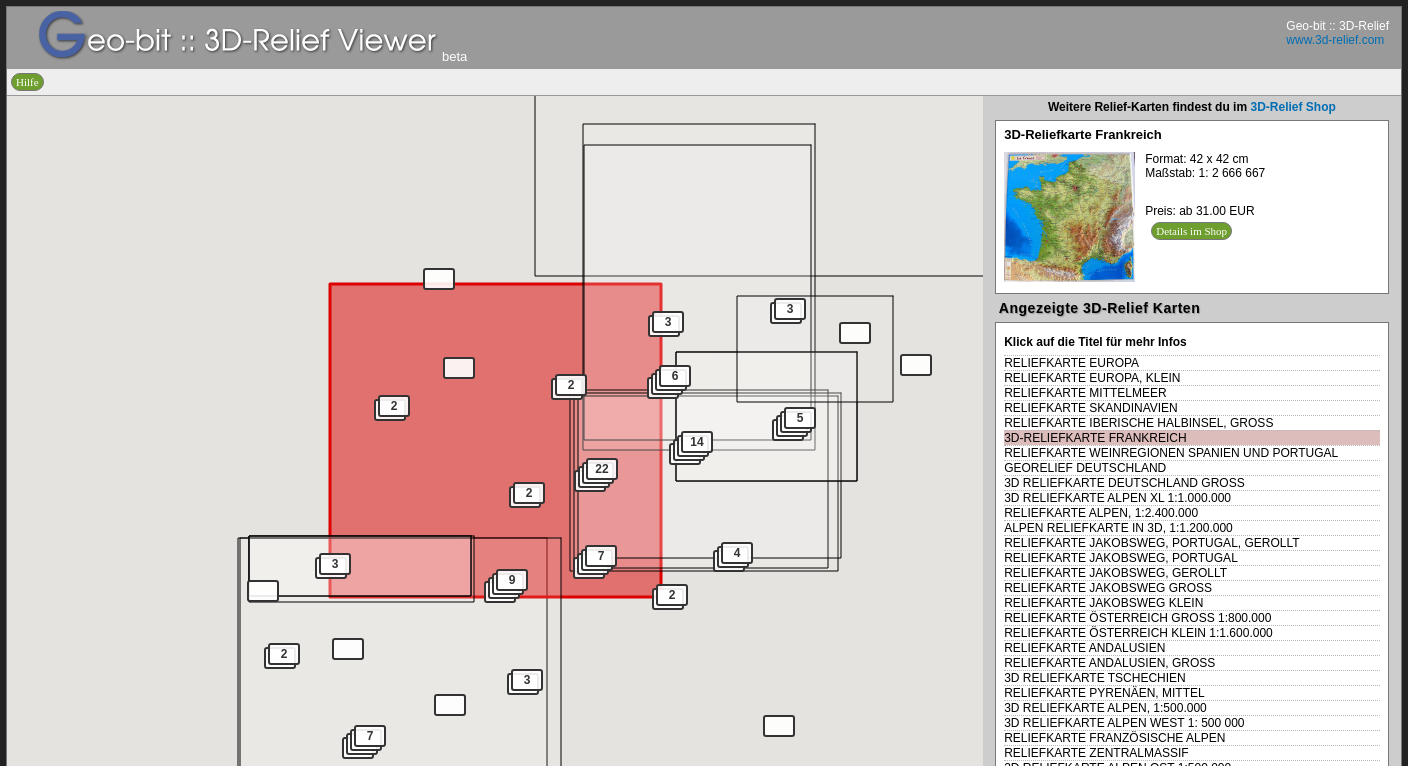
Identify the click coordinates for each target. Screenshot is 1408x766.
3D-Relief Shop (1292, 107)
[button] (916, 365)
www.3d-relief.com (1335, 40)
